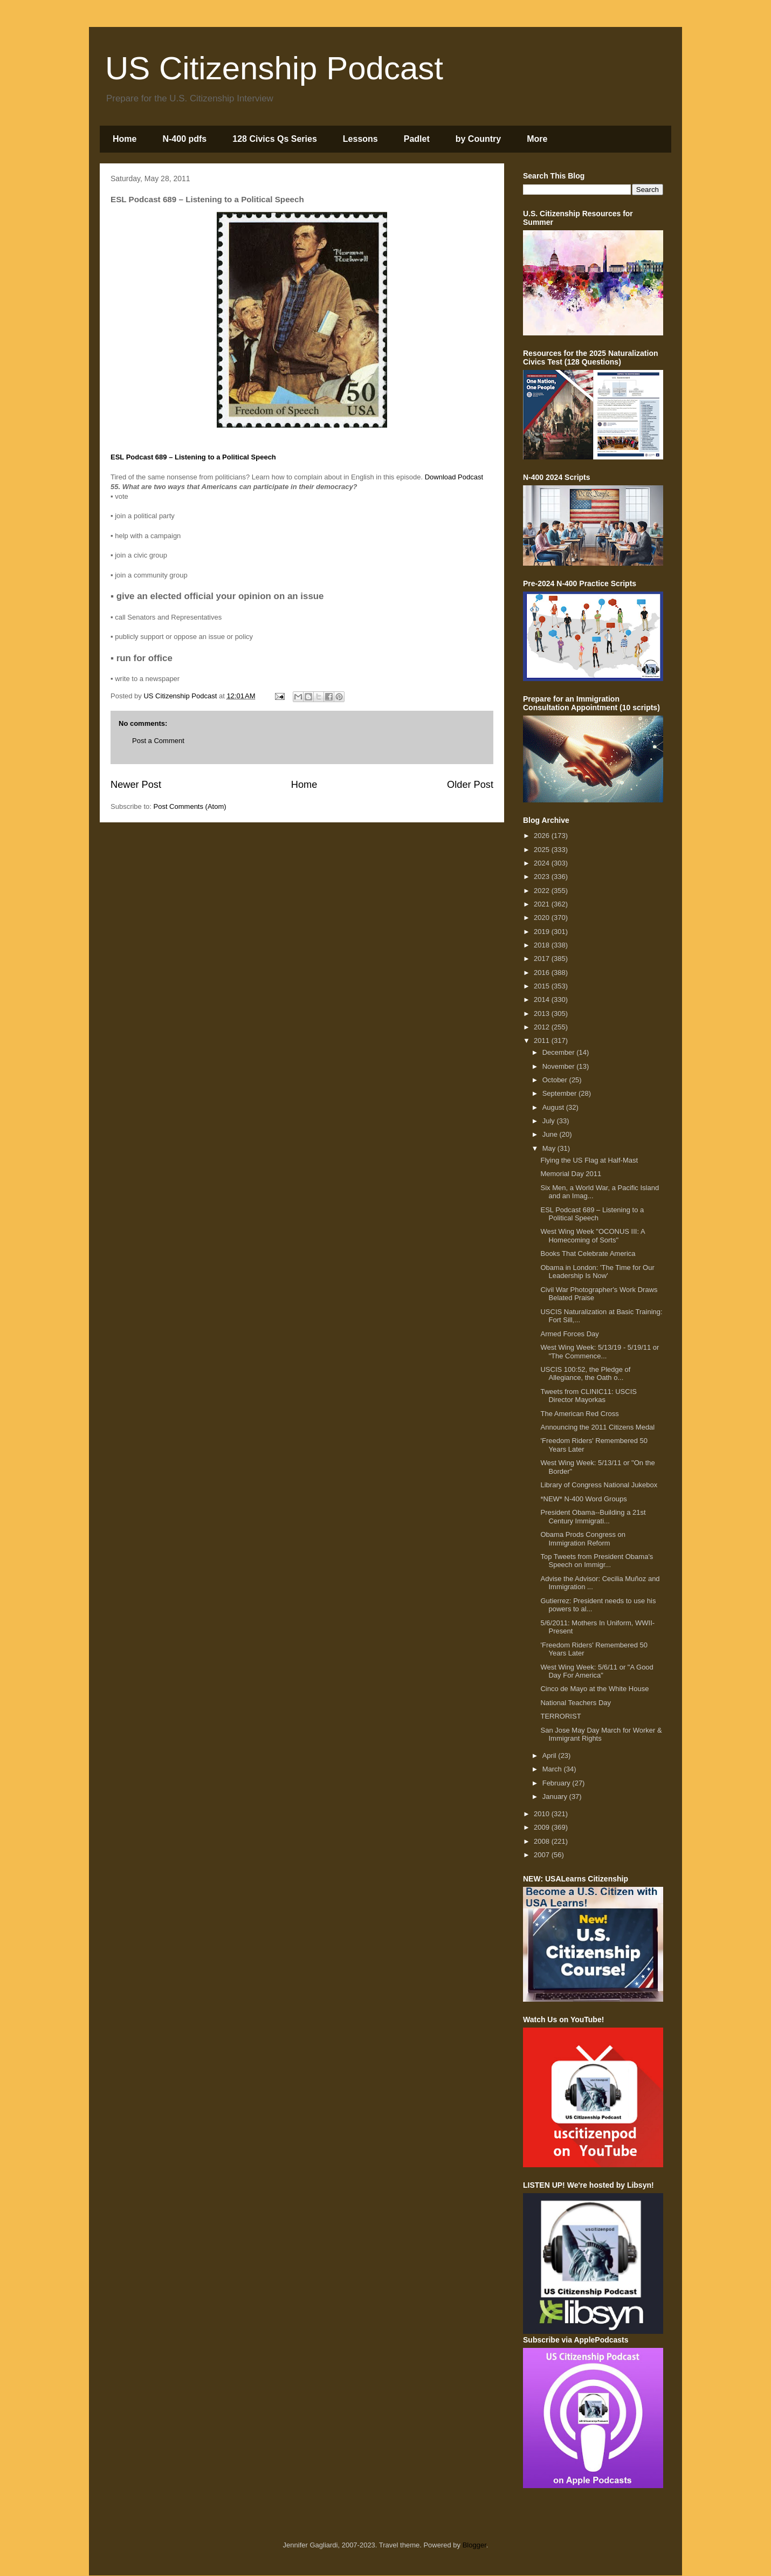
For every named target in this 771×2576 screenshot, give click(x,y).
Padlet (417, 138)
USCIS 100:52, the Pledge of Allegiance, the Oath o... (585, 1373)
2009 (543, 1827)
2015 (543, 986)
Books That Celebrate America (587, 1253)
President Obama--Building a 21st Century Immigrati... (592, 1516)
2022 (543, 891)
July (549, 1121)
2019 (543, 932)
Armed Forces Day (569, 1334)
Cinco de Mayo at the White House (594, 1689)
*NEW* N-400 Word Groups (583, 1499)
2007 (543, 1855)
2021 (543, 904)
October (555, 1080)
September (560, 1093)
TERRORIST (560, 1716)
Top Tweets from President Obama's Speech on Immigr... (596, 1561)
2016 (543, 972)
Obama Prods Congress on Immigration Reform (582, 1538)
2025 (543, 850)
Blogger (474, 2545)
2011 (543, 1040)
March (553, 1769)
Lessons (360, 138)
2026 (543, 836)
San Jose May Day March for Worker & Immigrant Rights (601, 1734)
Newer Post (136, 784)
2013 (543, 1013)
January (555, 1796)
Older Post (470, 784)
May (549, 1148)
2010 (543, 1814)
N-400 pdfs (184, 138)
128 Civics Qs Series (274, 138)
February (557, 1783)
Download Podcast (454, 477)
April (550, 1755)
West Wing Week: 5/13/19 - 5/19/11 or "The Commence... (599, 1351)
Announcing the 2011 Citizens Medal (597, 1427)
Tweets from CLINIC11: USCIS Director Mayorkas (588, 1395)
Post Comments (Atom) (190, 806)
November (559, 1066)
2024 (543, 863)
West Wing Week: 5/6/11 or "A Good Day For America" (596, 1671)
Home (124, 138)
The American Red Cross (579, 1414)
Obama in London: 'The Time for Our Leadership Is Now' (597, 1271)
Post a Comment (158, 741)
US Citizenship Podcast (274, 68)
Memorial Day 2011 (570, 1174)
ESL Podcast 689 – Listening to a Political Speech (592, 1214)
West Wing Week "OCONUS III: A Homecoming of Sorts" (592, 1235)
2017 (543, 958)
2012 (543, 1027)
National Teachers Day (575, 1703)
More (537, 138)
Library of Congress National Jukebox (598, 1485)
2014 (543, 999)
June (551, 1134)
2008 (543, 1841)
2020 (543, 917)
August (554, 1107)
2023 (543, 877)
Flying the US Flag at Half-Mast (589, 1160)
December (559, 1052)
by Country (478, 138)
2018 (543, 945)
